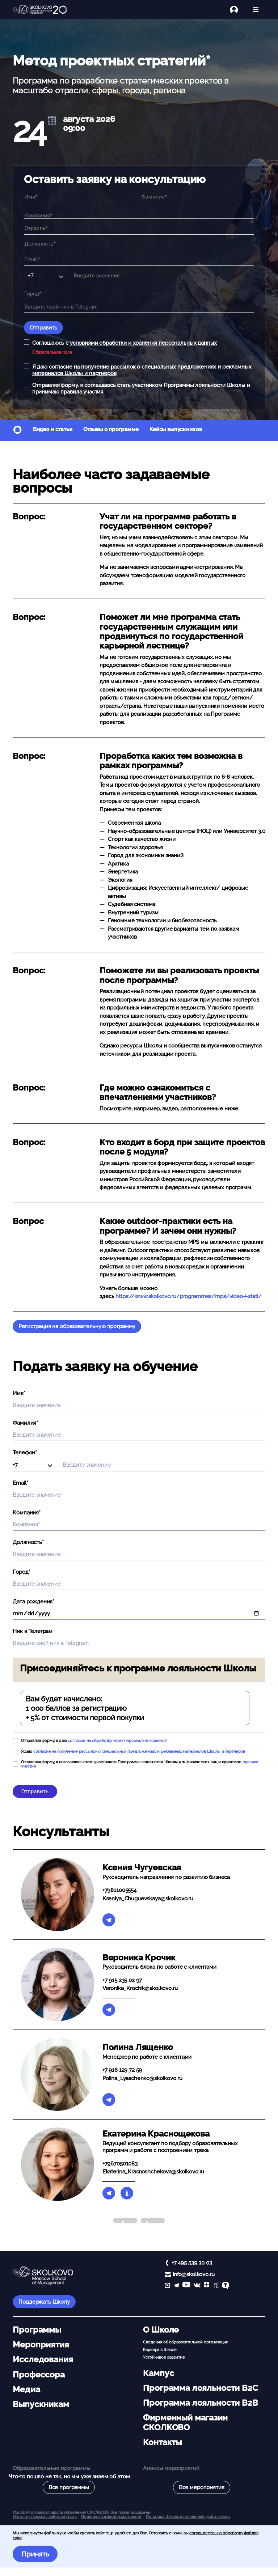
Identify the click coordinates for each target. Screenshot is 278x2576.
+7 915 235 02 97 (122, 1980)
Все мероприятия (201, 2487)
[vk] (197, 2286)
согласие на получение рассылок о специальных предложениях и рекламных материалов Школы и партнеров (139, 1751)
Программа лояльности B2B (200, 2402)
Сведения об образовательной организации (185, 2342)
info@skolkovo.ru (194, 2274)
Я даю (142, 370)
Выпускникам (41, 2404)
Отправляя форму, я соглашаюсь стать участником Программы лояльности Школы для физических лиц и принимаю (139, 1764)
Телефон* (25, 1452)
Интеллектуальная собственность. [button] (45, 2517)
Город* (21, 1572)
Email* (20, 1483)
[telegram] (176, 2286)
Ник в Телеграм (32, 1631)
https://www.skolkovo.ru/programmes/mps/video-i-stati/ (188, 1296)
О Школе (161, 2329)
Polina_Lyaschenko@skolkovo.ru (142, 2078)
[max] (167, 2286)
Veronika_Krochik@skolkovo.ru (140, 1988)
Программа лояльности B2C (200, 2388)
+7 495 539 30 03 (192, 2263)
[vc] (216, 2286)
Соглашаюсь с (124, 343)
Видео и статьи (52, 429)
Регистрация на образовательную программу (76, 1326)
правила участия (81, 391)
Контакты (162, 2442)
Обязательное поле (52, 352)
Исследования (43, 2359)
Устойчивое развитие (164, 2357)
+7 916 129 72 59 (122, 2070)
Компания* (27, 1512)
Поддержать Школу (44, 2302)
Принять (35, 2554)
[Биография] (127, 2193)
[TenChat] (225, 2286)
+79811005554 (119, 1890)
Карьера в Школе (160, 2349)
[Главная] (40, 10)
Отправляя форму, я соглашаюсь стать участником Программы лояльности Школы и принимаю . (141, 388)
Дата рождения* (33, 1601)
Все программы (69, 2487)
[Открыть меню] (255, 9)
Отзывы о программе (111, 429)
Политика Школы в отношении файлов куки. (188, 2517)
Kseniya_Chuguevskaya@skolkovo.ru (147, 1898)
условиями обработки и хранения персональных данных (143, 343)
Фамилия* (25, 1423)
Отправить (43, 327)
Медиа (26, 2389)
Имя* (19, 1393)
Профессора (39, 2374)
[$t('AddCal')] (52, 120)
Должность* (28, 1542)
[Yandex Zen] (206, 2286)
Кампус (158, 2373)
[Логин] (238, 9)
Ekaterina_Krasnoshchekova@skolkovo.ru (153, 2171)
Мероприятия (41, 2344)
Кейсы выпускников (175, 429)
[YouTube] (186, 2286)
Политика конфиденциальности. (111, 2517)
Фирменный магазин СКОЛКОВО (185, 2422)
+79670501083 (120, 2163)
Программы (37, 2329)
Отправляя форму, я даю (95, 1740)
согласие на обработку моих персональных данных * (118, 1740)
